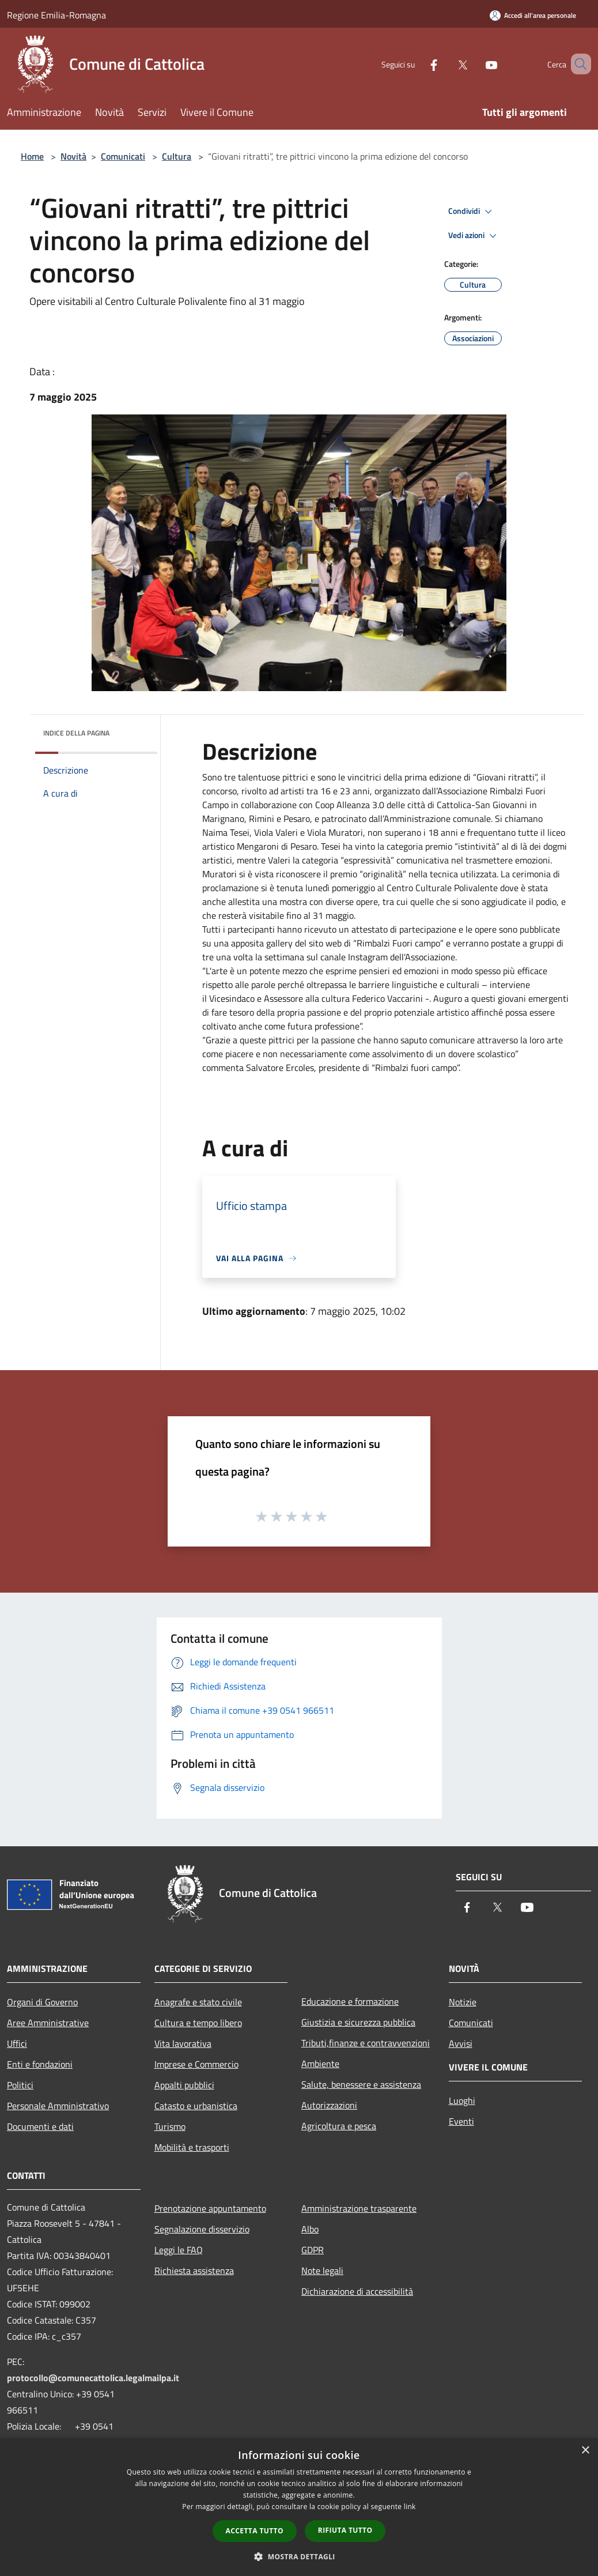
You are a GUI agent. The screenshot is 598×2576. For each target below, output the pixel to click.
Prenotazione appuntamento (210, 2208)
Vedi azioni (474, 236)
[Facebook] (417, 63)
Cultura (176, 156)
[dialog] (299, 2507)
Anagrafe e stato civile (198, 2002)
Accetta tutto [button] (254, 2531)
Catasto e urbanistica (195, 2106)
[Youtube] (474, 63)
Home (32, 156)
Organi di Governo (42, 2002)
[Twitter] (445, 63)
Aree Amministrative (48, 2023)
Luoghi (462, 2100)
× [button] (585, 2450)
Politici (20, 2085)
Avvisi (460, 2043)
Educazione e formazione (350, 2001)
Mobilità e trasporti (191, 2147)
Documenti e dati (40, 2126)
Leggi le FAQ (178, 2250)
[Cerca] (577, 64)
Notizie (462, 2002)
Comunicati (123, 156)
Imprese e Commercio (196, 2064)
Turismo (170, 2126)
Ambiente (320, 2063)
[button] (299, 2556)
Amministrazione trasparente (359, 2208)
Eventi (461, 2121)
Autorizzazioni (329, 2105)
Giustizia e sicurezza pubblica (358, 2022)
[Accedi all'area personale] (533, 15)
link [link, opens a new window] (410, 2506)
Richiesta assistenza (194, 2270)
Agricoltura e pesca (338, 2126)
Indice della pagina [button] (76, 732)
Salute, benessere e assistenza (361, 2084)
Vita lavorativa (182, 2043)
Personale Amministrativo (58, 2106)
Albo (310, 2229)
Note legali (322, 2270)
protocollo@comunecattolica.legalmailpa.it (93, 2378)
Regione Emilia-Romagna (56, 15)
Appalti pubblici (184, 2085)
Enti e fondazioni (40, 2064)
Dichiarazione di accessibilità (357, 2291)
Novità (73, 156)
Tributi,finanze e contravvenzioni (365, 2043)
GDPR (312, 2250)
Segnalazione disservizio (201, 2229)
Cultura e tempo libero (198, 2023)
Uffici (17, 2043)
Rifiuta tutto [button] (345, 2530)
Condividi (471, 211)
